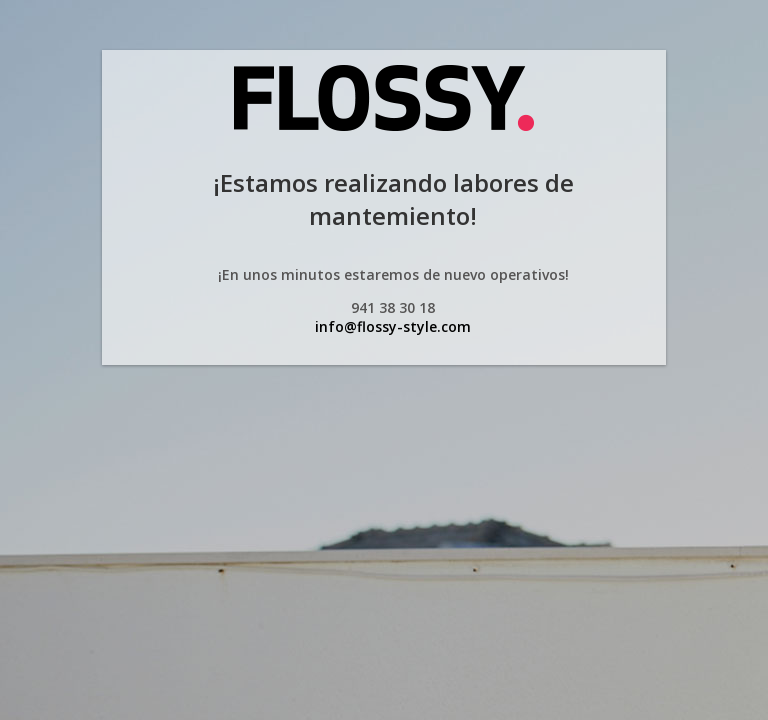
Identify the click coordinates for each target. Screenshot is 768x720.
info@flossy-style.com (393, 326)
